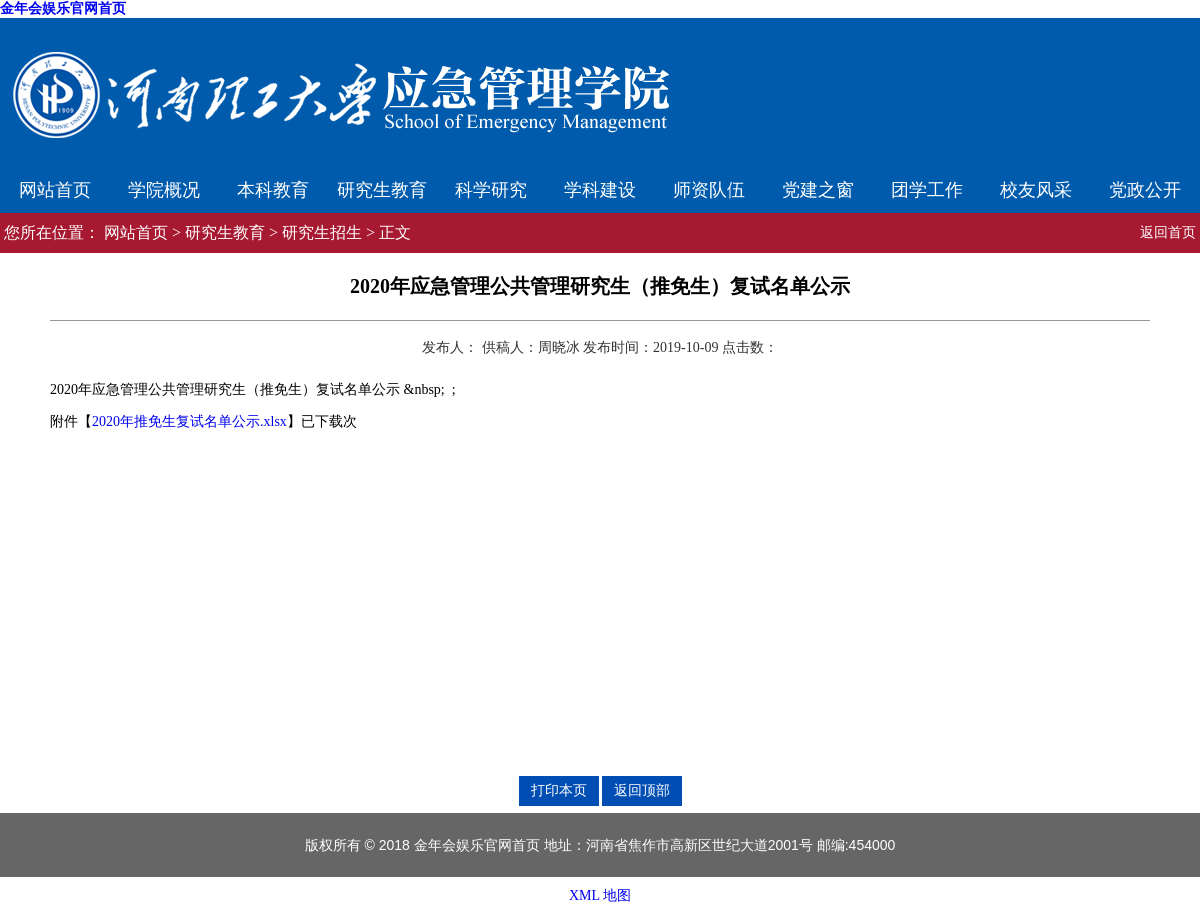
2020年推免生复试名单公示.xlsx (189, 421)
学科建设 (600, 190)
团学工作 (927, 190)
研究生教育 (382, 190)
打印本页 (559, 790)
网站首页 (55, 190)
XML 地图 (600, 895)
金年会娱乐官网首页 (63, 8)
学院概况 (164, 190)
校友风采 (1036, 190)
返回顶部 (642, 790)
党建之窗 (818, 190)
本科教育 (273, 190)
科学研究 (491, 190)
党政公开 (1145, 190)
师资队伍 (709, 190)
